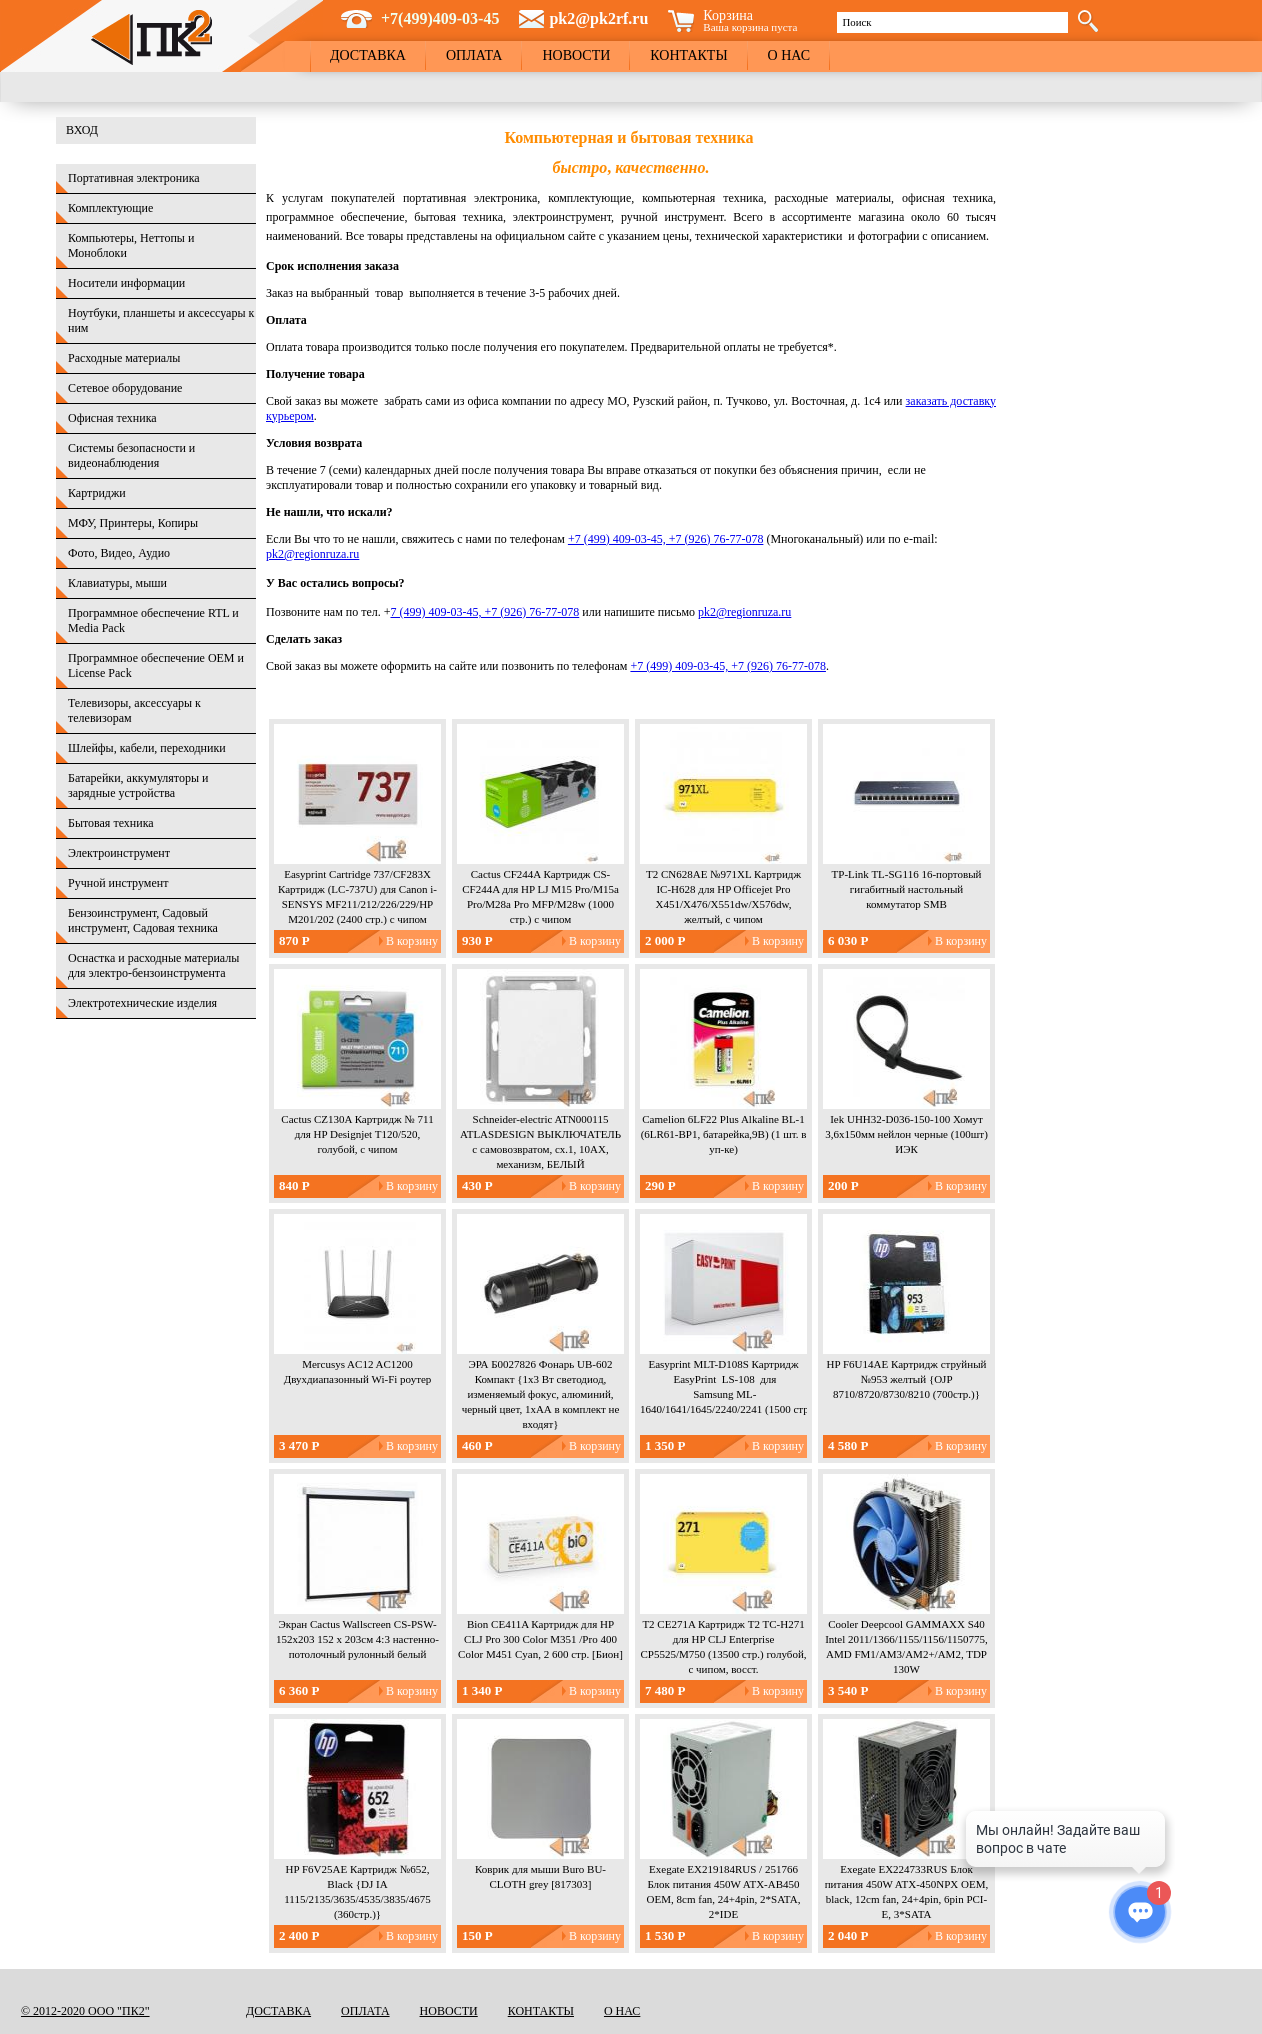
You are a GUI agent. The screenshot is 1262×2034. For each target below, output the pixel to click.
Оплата (474, 55)
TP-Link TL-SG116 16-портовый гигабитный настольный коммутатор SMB (907, 889)
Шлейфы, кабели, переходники (147, 748)
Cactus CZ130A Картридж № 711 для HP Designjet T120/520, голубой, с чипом (357, 1134)
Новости (576, 55)
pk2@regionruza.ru (312, 554)
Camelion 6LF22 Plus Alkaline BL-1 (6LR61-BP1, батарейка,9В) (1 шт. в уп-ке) (724, 1134)
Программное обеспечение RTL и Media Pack (153, 620)
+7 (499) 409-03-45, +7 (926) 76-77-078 (666, 539)
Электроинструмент (119, 853)
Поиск (856, 22)
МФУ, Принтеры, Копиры (133, 523)
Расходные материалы (124, 358)
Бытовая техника (111, 823)
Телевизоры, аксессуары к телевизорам (134, 710)
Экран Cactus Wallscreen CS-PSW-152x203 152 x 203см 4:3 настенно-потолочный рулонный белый (357, 1639)
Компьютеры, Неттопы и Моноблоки (131, 245)
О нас (789, 55)
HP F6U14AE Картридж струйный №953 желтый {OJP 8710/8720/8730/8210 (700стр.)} (907, 1379)
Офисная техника (112, 418)
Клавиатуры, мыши (117, 583)
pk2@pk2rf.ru (598, 18)
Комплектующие (110, 208)
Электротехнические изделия (142, 1003)
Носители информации (126, 283)
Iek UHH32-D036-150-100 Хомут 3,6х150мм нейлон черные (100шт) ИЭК (906, 1134)
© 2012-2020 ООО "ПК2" (85, 2011)
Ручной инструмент (118, 883)
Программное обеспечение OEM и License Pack (156, 665)
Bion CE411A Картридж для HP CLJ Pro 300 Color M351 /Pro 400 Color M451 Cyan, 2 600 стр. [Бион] (540, 1639)
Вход (82, 130)
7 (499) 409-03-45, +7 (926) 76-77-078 (485, 612)
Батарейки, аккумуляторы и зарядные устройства (138, 785)
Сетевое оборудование (125, 388)
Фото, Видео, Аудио (119, 553)
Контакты (688, 55)
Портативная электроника (134, 178)
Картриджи (97, 493)
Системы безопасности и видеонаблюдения (131, 455)
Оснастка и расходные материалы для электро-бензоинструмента (153, 965)
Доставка (368, 55)
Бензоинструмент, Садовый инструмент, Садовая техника (143, 920)
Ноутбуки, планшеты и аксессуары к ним (161, 320)
